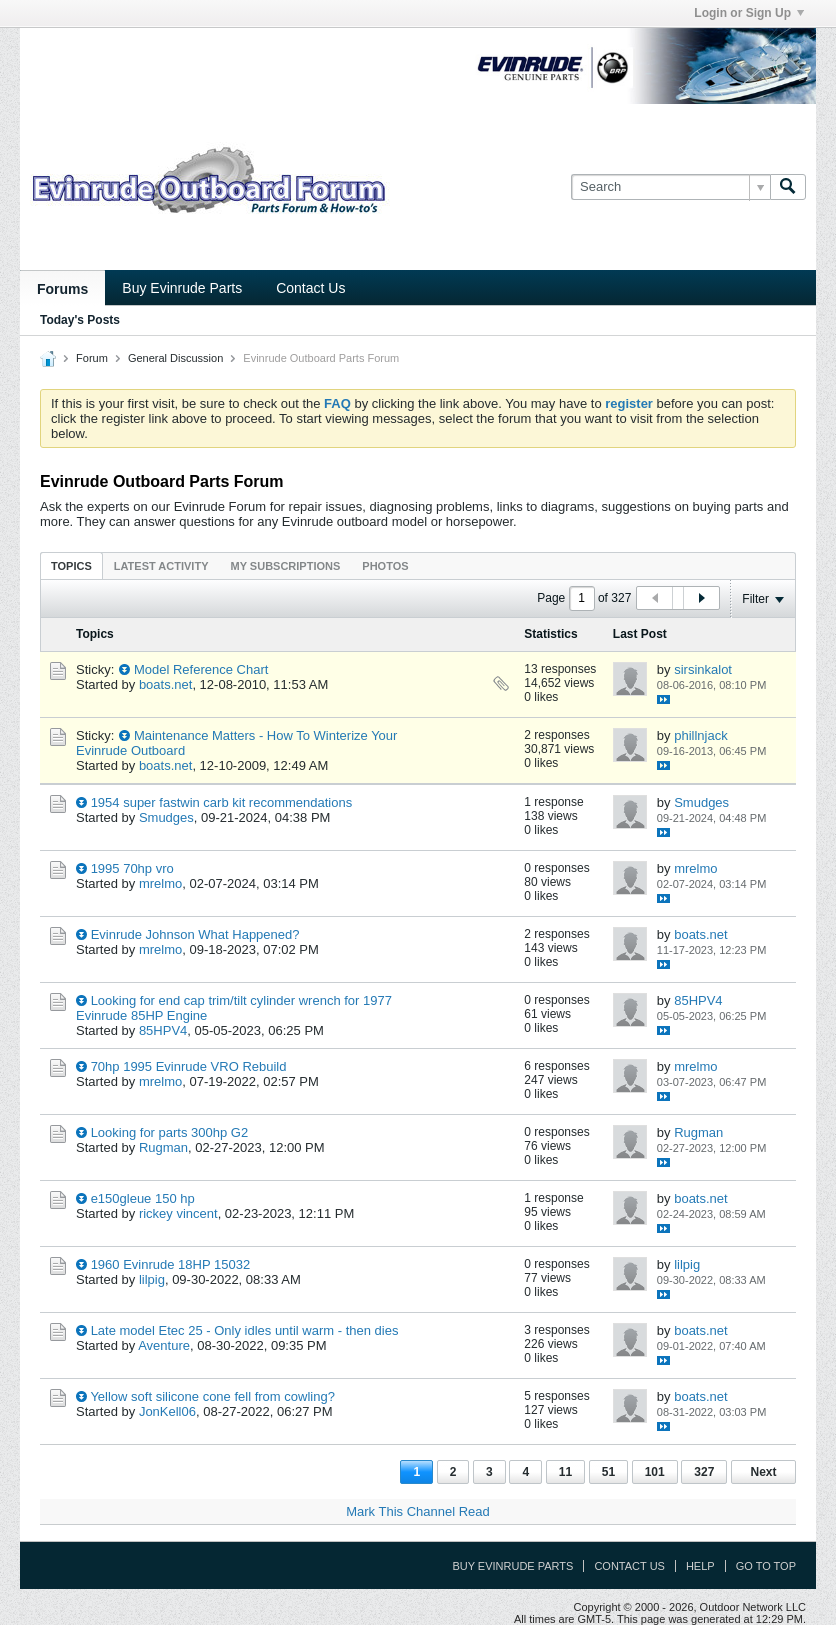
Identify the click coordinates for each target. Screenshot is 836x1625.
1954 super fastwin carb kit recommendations (222, 802)
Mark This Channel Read (418, 1511)
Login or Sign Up (749, 13)
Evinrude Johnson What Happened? (195, 934)
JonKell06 (167, 1411)
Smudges (166, 817)
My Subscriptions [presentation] (286, 566)
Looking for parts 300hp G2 (170, 1132)
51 (608, 1472)
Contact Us (310, 288)
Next (763, 1472)
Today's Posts (80, 320)
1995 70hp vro (132, 868)
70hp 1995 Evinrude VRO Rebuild (189, 1066)
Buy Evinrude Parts (182, 288)
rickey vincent (178, 1213)
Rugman (163, 1147)
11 (565, 1472)
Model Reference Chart (201, 669)
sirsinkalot (703, 669)
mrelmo (160, 883)
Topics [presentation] (71, 566)
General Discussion (175, 358)
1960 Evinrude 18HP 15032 (171, 1264)
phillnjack (700, 735)
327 (704, 1472)
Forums (62, 289)
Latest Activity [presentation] (161, 566)
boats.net (166, 684)
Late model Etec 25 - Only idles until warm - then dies (245, 1330)
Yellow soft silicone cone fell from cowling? (212, 1396)
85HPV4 (163, 1030)
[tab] (71, 565)
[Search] (670, 187)
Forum (92, 358)
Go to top (766, 1566)
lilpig (152, 1279)
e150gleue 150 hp (143, 1198)
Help (700, 1566)
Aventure (164, 1345)
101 (655, 1472)
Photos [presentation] (385, 566)
